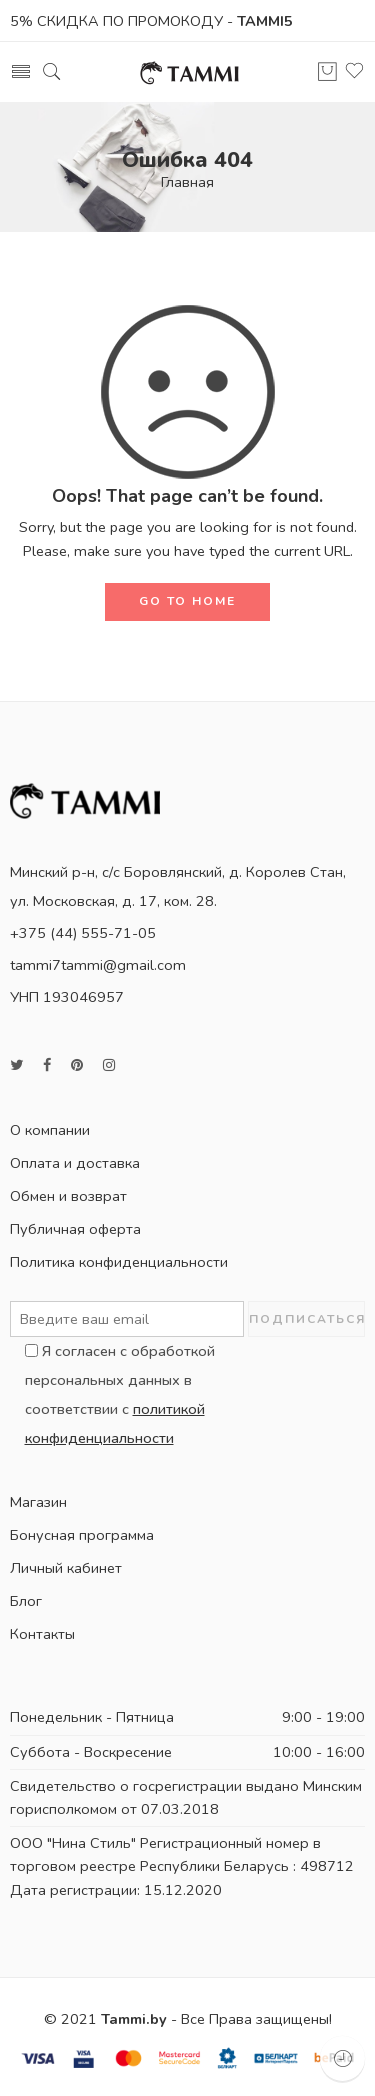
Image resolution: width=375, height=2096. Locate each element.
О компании (50, 1130)
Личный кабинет (66, 1568)
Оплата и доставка (75, 1163)
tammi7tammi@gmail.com (98, 965)
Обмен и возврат (68, 1196)
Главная (187, 182)
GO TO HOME (187, 601)
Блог (26, 1601)
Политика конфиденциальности (119, 1262)
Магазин (38, 1502)
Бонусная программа (82, 1535)
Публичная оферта (75, 1229)
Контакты (42, 1634)
